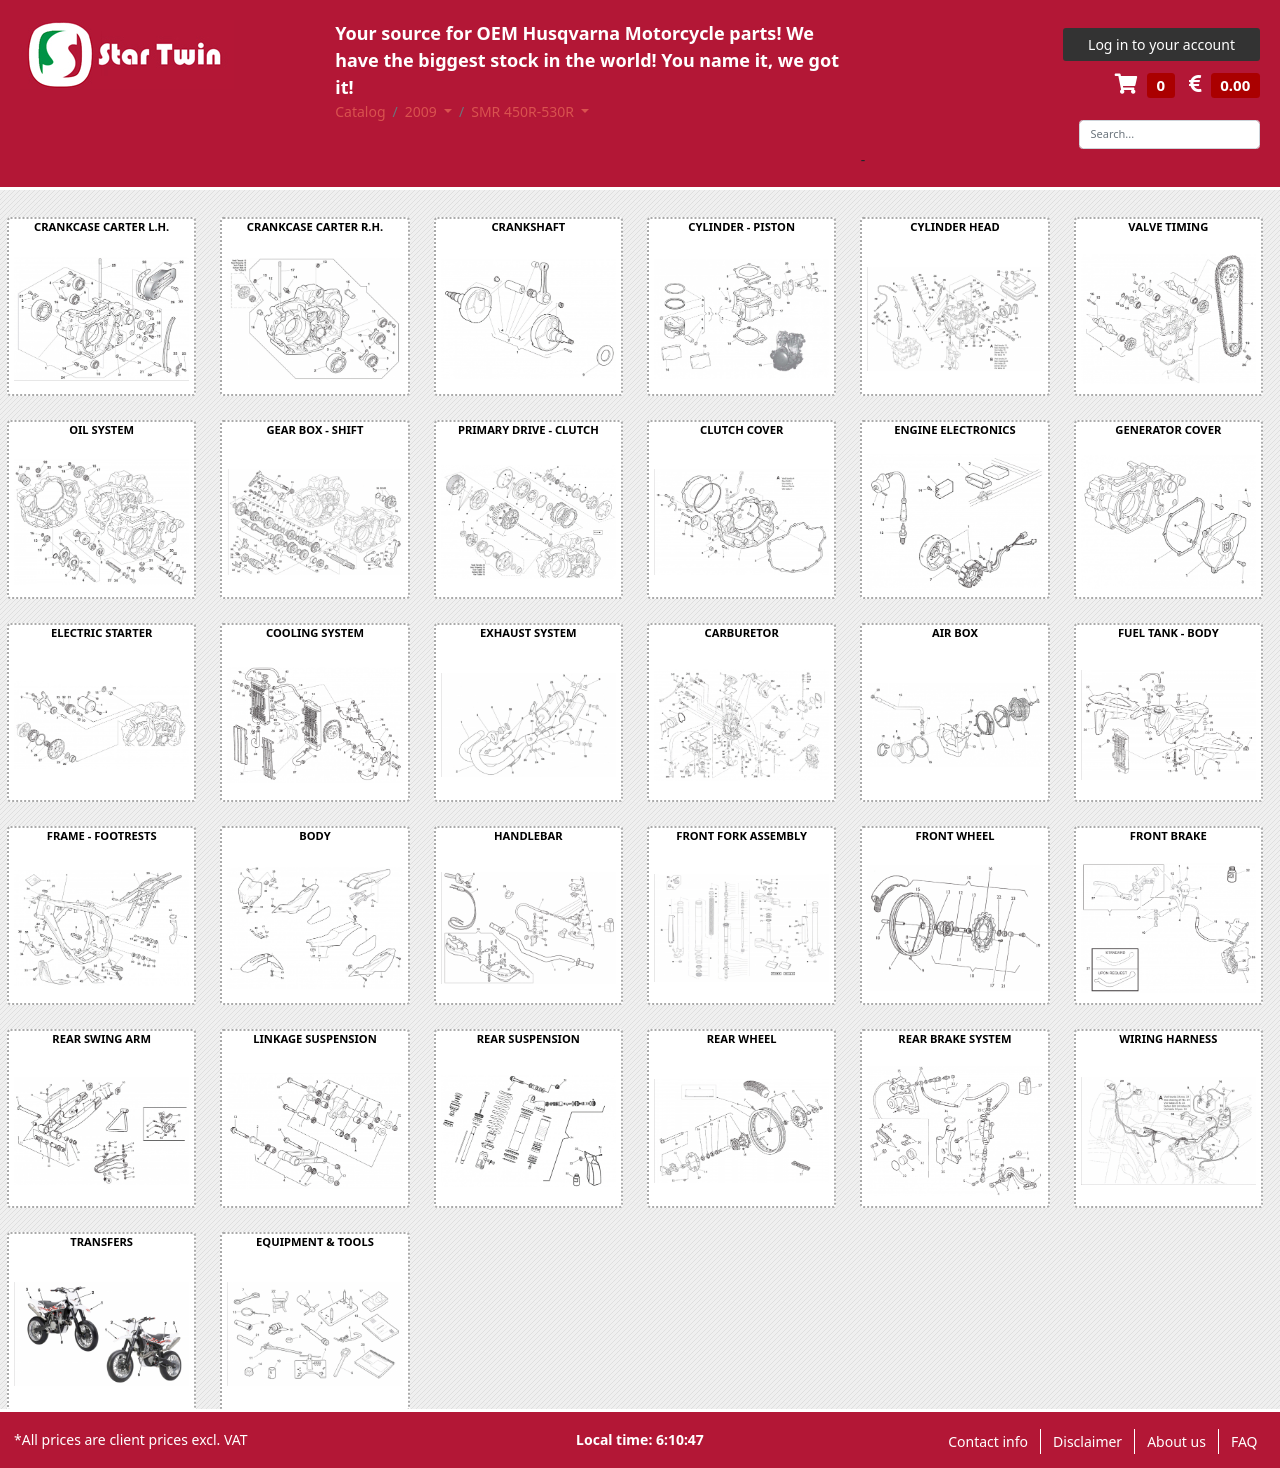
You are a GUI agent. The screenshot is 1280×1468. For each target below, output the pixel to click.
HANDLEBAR (528, 835)
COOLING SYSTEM (315, 632)
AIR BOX (955, 632)
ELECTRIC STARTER (101, 632)
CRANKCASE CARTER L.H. (101, 226)
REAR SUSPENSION (528, 1038)
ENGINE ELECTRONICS (955, 429)
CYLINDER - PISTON (741, 226)
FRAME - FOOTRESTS (102, 835)
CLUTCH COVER (741, 429)
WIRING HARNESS (1168, 1038)
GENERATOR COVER (1168, 429)
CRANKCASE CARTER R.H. (315, 226)
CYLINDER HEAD (954, 226)
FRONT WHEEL (955, 835)
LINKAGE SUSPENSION (314, 1038)
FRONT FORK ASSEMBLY (741, 835)
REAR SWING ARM (101, 1038)
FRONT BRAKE (1168, 835)
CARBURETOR (742, 632)
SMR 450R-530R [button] (524, 111)
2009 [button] (423, 111)
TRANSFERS (101, 1241)
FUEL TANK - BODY (1168, 632)
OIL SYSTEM (101, 429)
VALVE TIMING (1168, 226)
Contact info (988, 1441)
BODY (314, 835)
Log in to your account (1161, 44)
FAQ (1244, 1441)
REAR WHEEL (742, 1038)
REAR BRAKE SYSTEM (954, 1038)
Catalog (360, 111)
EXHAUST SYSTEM (528, 632)
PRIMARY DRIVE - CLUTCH (528, 429)
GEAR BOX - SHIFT (314, 429)
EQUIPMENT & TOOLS (315, 1241)
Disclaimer (1087, 1441)
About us (1176, 1441)
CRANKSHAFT (528, 226)
